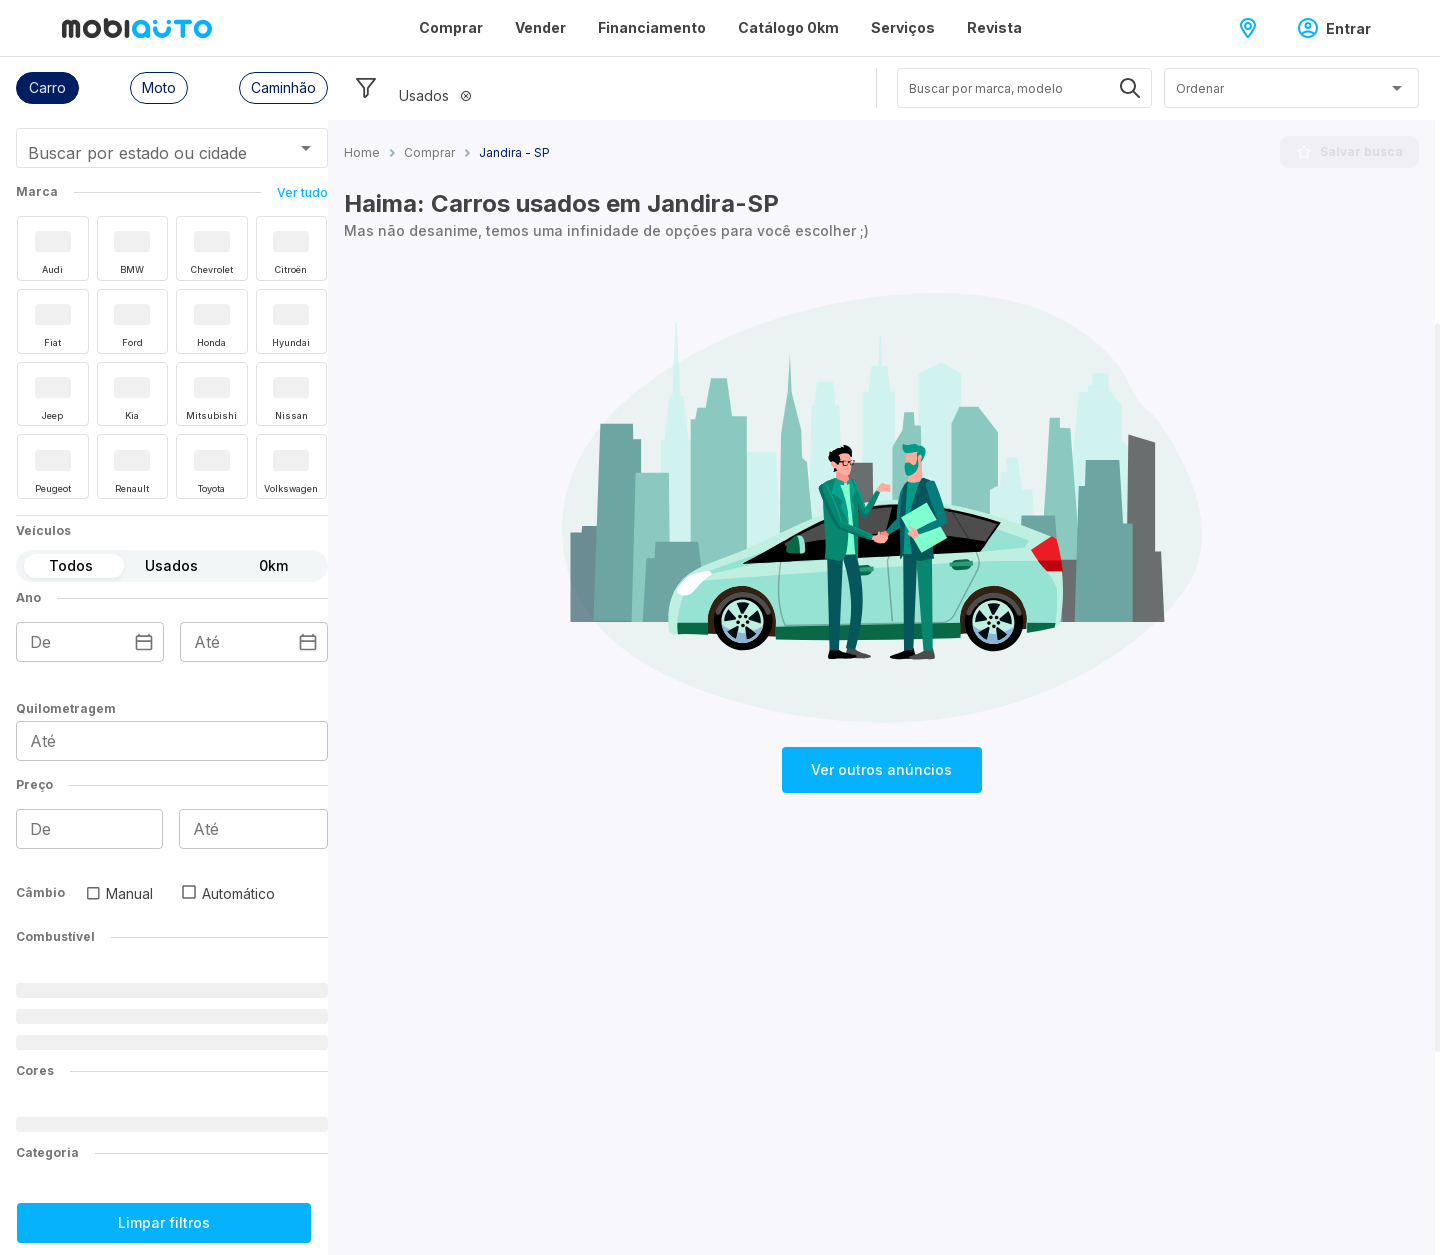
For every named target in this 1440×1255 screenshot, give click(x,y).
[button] (47, 88)
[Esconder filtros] (366, 88)
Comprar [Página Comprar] (451, 27)
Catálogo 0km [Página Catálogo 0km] (788, 27)
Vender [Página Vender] (540, 27)
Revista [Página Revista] (994, 27)
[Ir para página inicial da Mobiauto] (137, 28)
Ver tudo (302, 192)
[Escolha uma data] (144, 642)
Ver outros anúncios (881, 769)
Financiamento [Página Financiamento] (652, 27)
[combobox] (147, 155)
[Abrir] (306, 148)
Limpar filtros (164, 1222)
